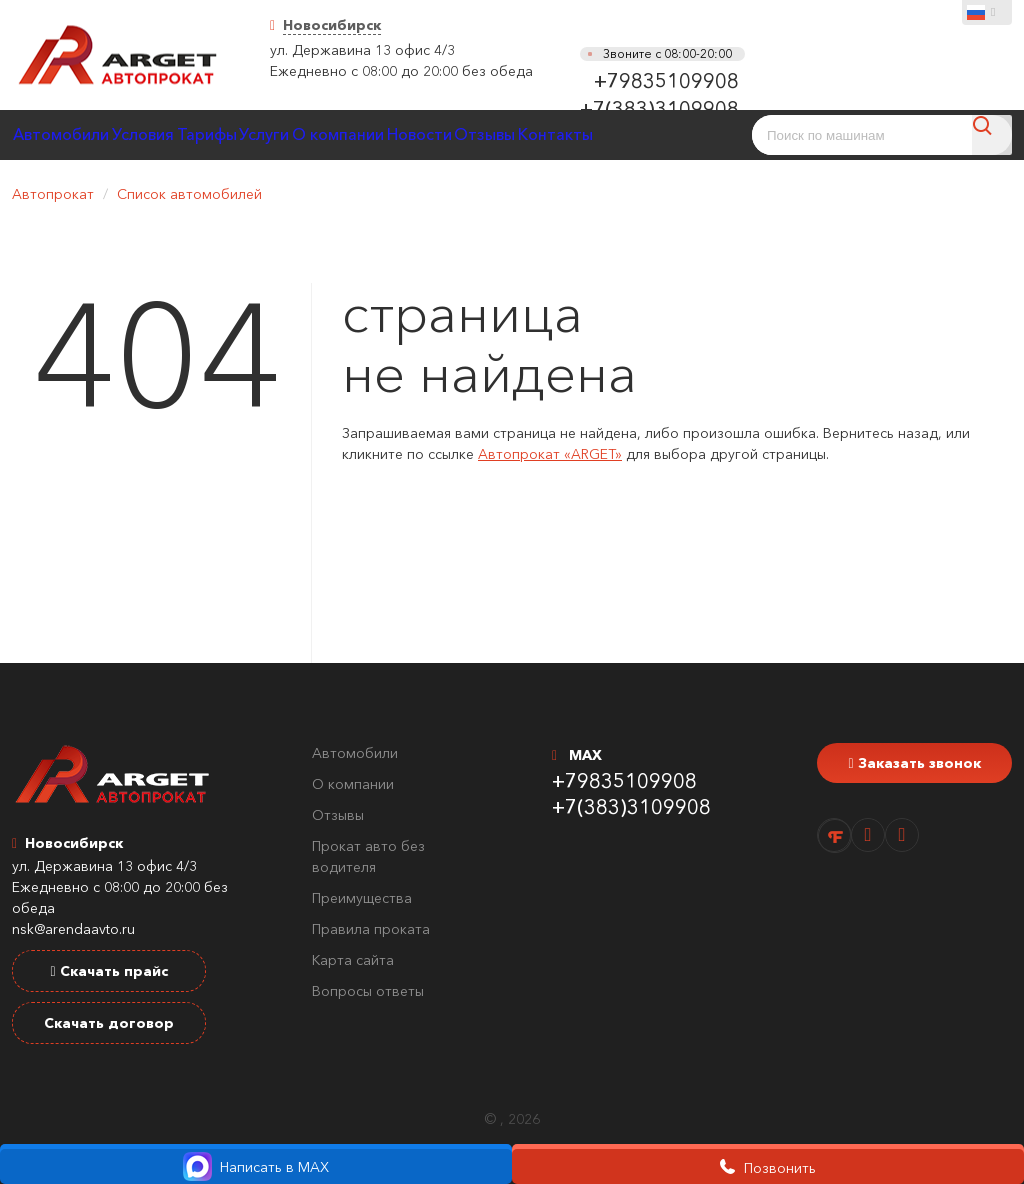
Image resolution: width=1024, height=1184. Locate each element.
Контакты (697, 134)
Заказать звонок (914, 763)
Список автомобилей (189, 194)
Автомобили (70, 134)
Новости (524, 134)
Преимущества (362, 898)
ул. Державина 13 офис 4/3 (362, 50)
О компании (424, 134)
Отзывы (608, 134)
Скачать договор (109, 1023)
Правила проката (371, 929)
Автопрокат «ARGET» (550, 454)
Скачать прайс (108, 971)
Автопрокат (53, 194)
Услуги (331, 134)
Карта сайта (353, 960)
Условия (171, 134)
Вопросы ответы (368, 991)
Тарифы (254, 134)
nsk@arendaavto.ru (73, 929)
